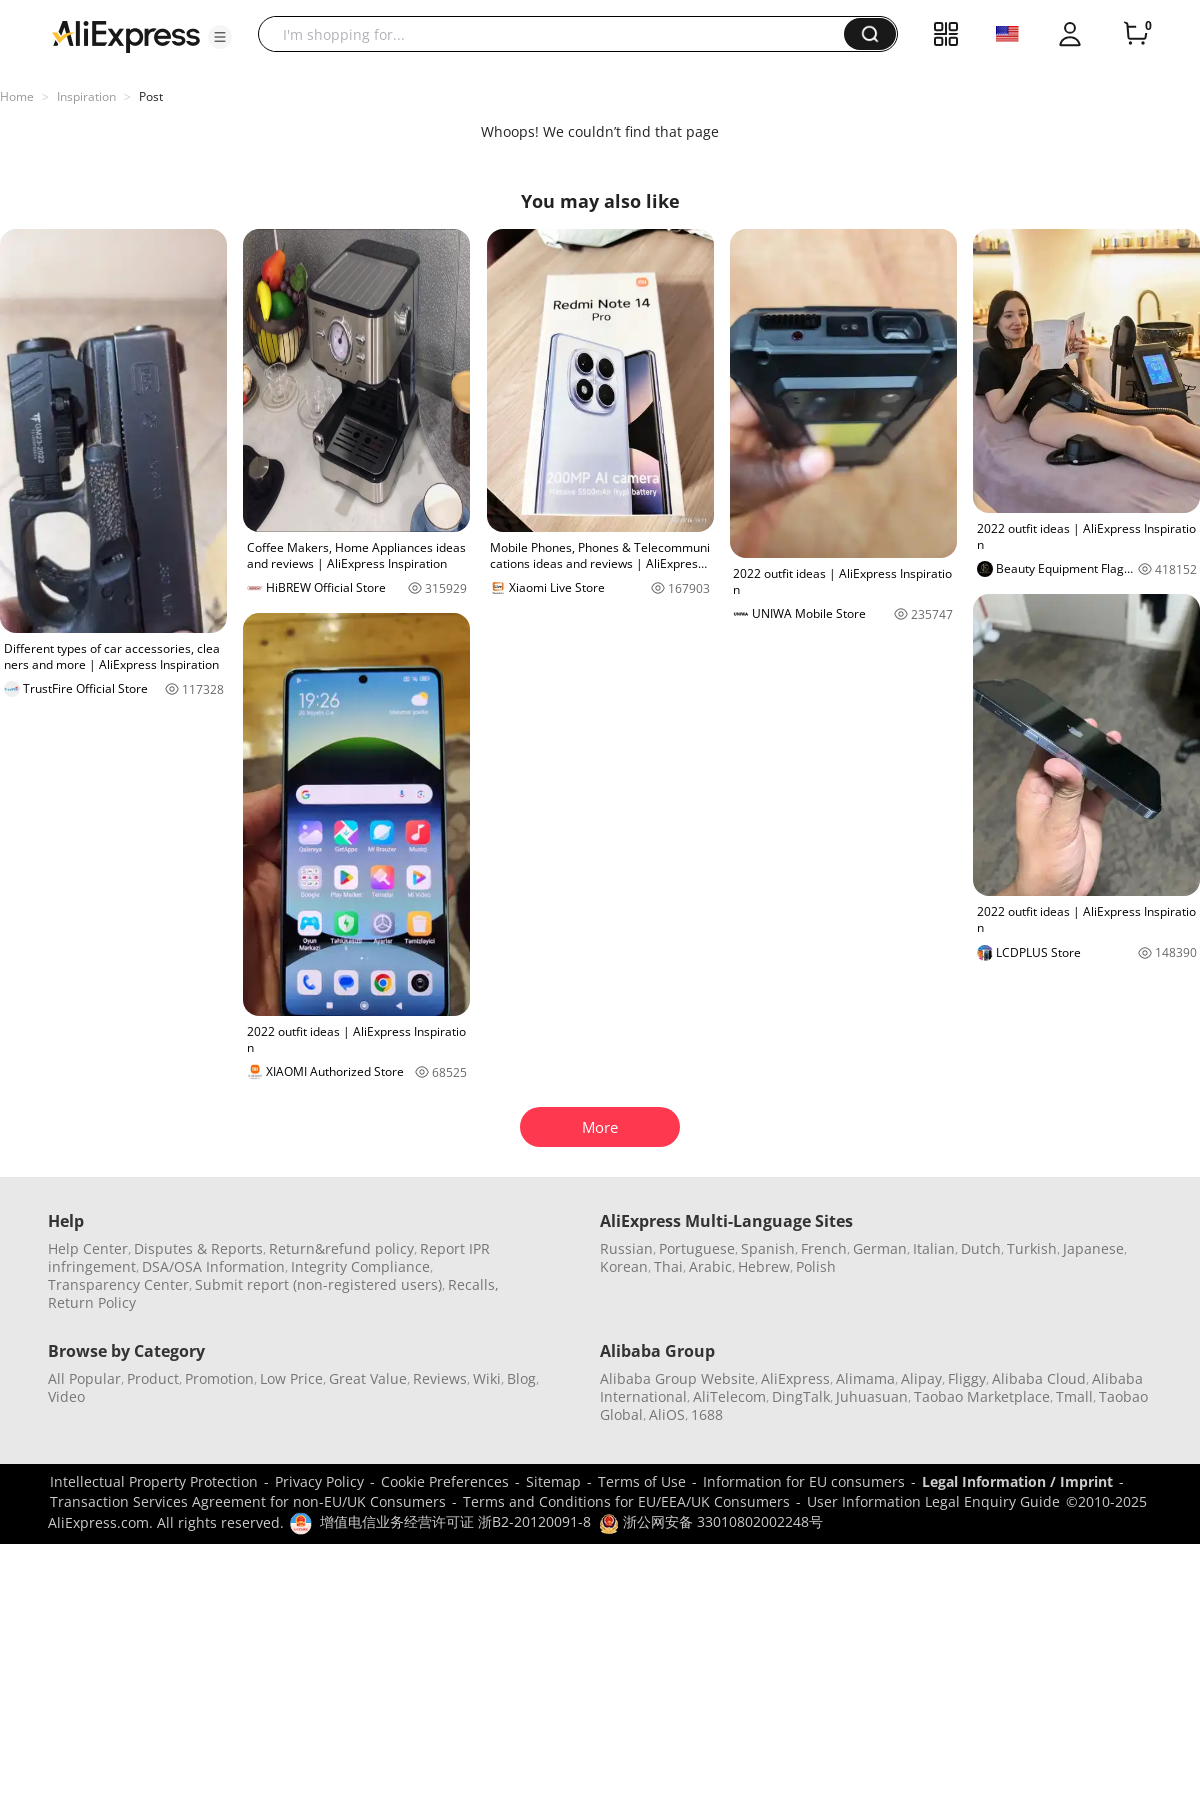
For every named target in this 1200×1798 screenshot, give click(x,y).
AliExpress (795, 1378)
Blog (521, 1378)
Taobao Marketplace (982, 1396)
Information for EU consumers (804, 1481)
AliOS (667, 1414)
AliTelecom (729, 1396)
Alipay (921, 1378)
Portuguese (697, 1248)
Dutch (981, 1248)
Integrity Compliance (360, 1266)
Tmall (1074, 1396)
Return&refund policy (341, 1248)
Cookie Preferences (445, 1481)
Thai (668, 1266)
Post (151, 96)
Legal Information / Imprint (1017, 1481)
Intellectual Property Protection (154, 1481)
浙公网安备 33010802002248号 (711, 1521)
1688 (707, 1414)
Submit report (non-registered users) (318, 1284)
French (824, 1248)
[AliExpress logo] (126, 35)
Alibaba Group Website (677, 1378)
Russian (626, 1248)
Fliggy (967, 1378)
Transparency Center (118, 1284)
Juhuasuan (872, 1396)
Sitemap (553, 1481)
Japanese (1093, 1248)
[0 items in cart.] (1136, 34)
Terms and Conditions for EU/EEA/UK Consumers (626, 1501)
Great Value (368, 1378)
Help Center (88, 1248)
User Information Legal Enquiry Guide (933, 1501)
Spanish (768, 1248)
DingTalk (801, 1396)
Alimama (865, 1378)
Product (153, 1378)
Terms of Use (642, 1481)
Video (66, 1396)
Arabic (710, 1266)
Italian (934, 1248)
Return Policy (92, 1302)
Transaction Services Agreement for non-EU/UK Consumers (248, 1501)
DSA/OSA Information (213, 1266)
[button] (220, 37)
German (880, 1248)
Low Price (291, 1378)
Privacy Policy (319, 1481)
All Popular (84, 1378)
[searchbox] (558, 34)
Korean (624, 1266)
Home (17, 96)
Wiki (487, 1378)
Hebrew (764, 1266)
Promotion (219, 1378)
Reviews (440, 1378)
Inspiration (86, 96)
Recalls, (473, 1284)
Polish (816, 1266)
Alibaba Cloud (1039, 1378)
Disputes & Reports (198, 1248)
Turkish (1032, 1248)
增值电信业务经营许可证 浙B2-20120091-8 (455, 1521)
